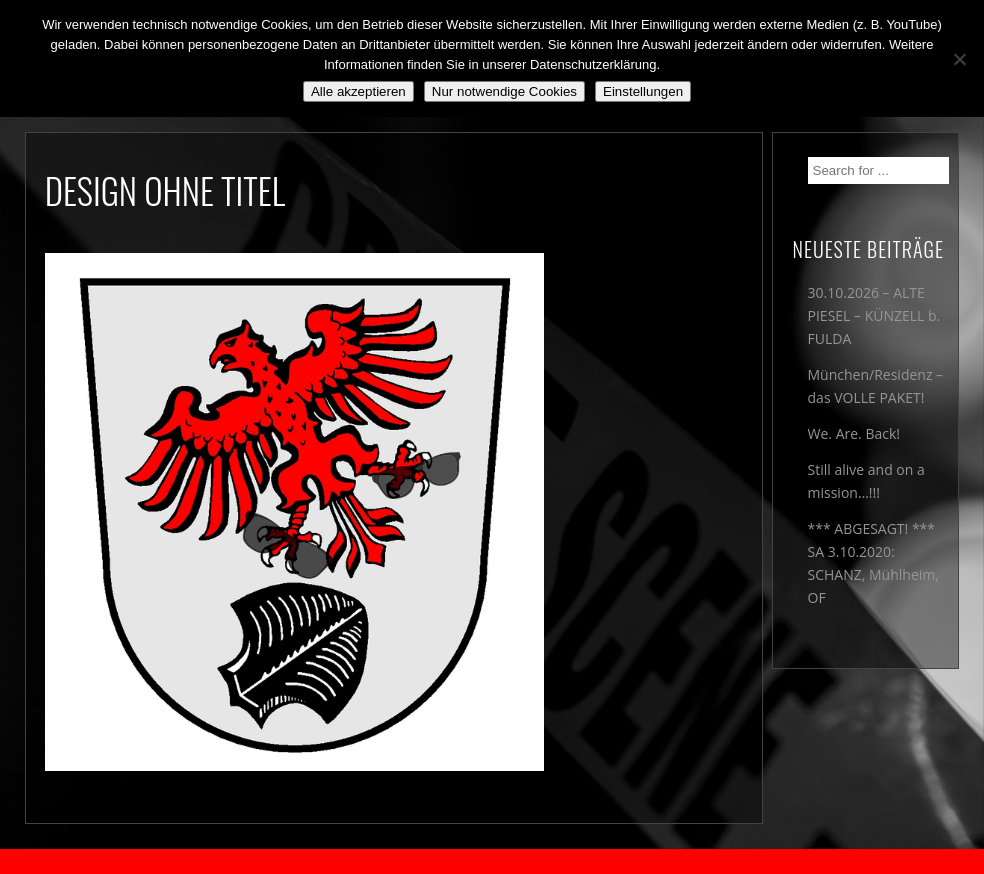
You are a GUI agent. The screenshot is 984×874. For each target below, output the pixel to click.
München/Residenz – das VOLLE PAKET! (876, 386)
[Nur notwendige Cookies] (959, 59)
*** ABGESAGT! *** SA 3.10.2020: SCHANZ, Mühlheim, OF (873, 563)
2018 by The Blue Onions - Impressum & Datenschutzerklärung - (492, 861)
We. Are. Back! (854, 433)
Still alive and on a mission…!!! (866, 481)
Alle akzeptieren (358, 91)
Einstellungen (643, 91)
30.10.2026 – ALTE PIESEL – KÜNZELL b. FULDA (874, 315)
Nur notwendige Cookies (504, 91)
